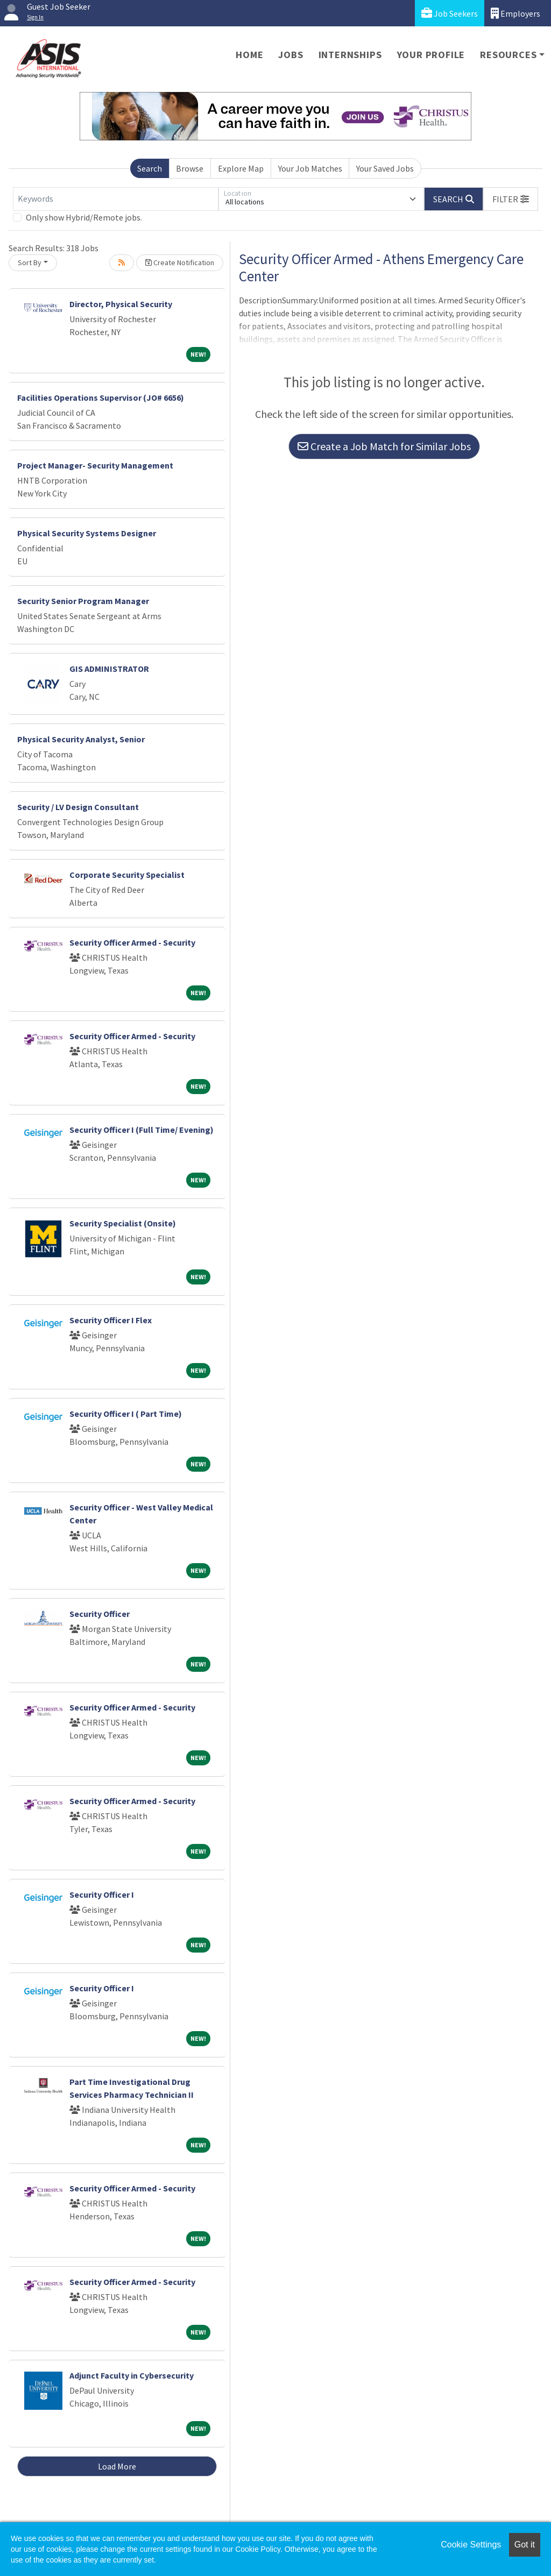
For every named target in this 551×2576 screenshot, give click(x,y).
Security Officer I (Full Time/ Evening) (141, 1129)
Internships (350, 54)
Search (149, 168)
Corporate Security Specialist (127, 874)
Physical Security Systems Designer (86, 533)
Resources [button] (508, 54)
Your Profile (431, 54)
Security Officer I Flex (110, 1320)
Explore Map (241, 168)
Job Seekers (449, 13)
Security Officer (99, 1613)
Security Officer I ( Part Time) (125, 1413)
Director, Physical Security (120, 304)
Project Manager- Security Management (95, 465)
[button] (510, 199)
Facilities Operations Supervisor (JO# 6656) (100, 397)
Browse (189, 168)
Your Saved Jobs (385, 168)
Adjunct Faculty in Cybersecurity (131, 2375)
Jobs (290, 54)
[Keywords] (115, 199)
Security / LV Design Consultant (78, 806)
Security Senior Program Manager (83, 600)
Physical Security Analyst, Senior (81, 739)
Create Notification (179, 262)
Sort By (29, 262)
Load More (117, 2466)
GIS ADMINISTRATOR (109, 668)
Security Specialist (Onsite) (122, 1223)
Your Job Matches (310, 168)
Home (249, 54)
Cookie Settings (471, 2544)
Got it (524, 2544)
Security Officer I (101, 1894)
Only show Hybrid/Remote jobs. (84, 217)
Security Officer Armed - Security (132, 942)
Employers (515, 13)
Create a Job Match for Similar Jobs (384, 446)
